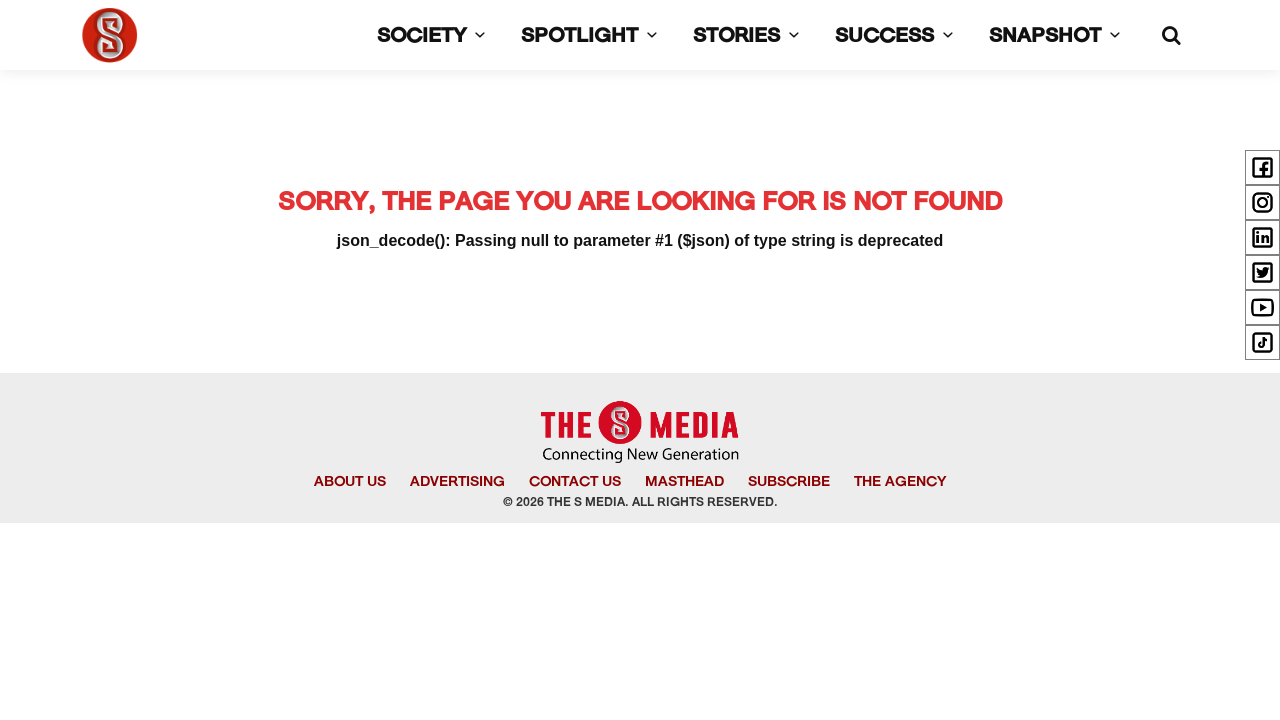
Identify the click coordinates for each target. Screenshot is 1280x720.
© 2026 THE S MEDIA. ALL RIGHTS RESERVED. (640, 503)
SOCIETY (435, 37)
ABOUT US (350, 482)
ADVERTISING (457, 482)
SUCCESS (898, 37)
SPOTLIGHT (593, 37)
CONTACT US (575, 482)
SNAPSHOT (1058, 37)
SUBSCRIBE (789, 482)
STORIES (750, 37)
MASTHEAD (684, 482)
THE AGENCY (900, 482)
